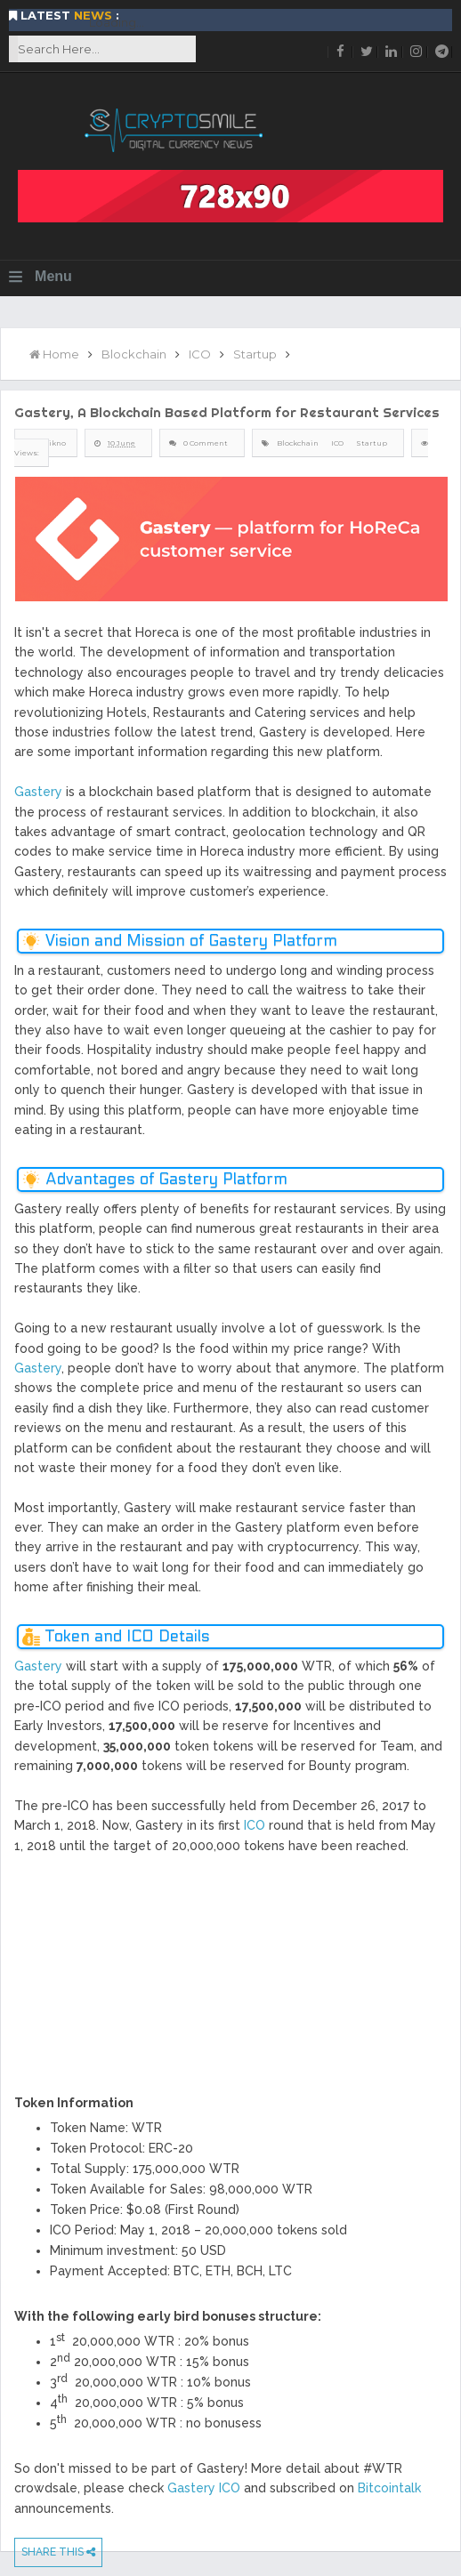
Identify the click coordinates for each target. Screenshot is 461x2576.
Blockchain (298, 443)
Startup (371, 443)
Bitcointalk (389, 2488)
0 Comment (206, 443)
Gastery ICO (203, 2488)
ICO (337, 443)
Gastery (38, 792)
